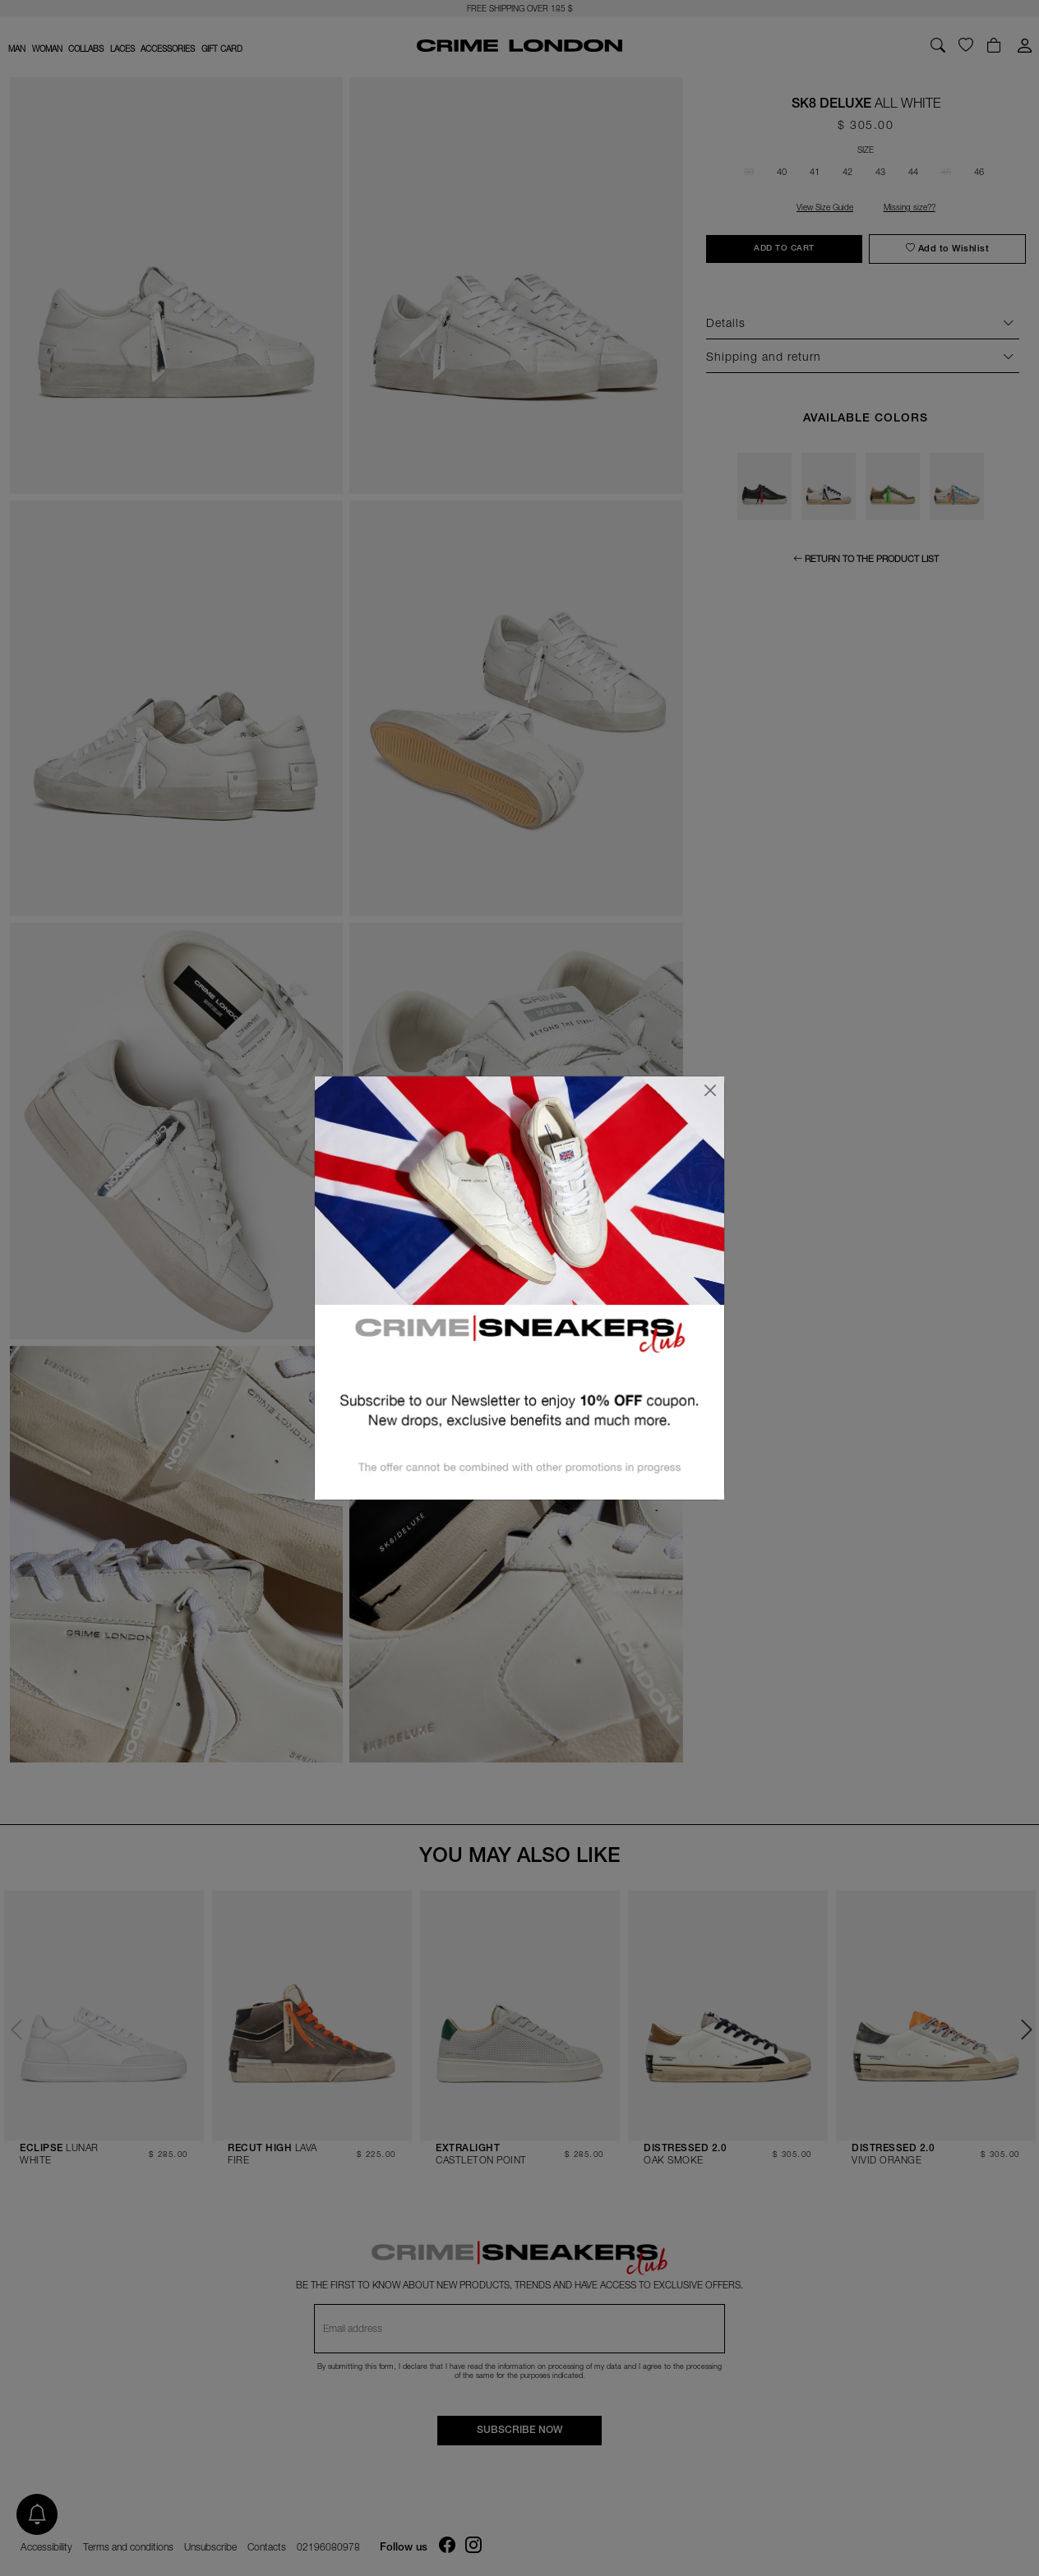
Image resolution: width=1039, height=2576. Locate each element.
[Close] (710, 1090)
